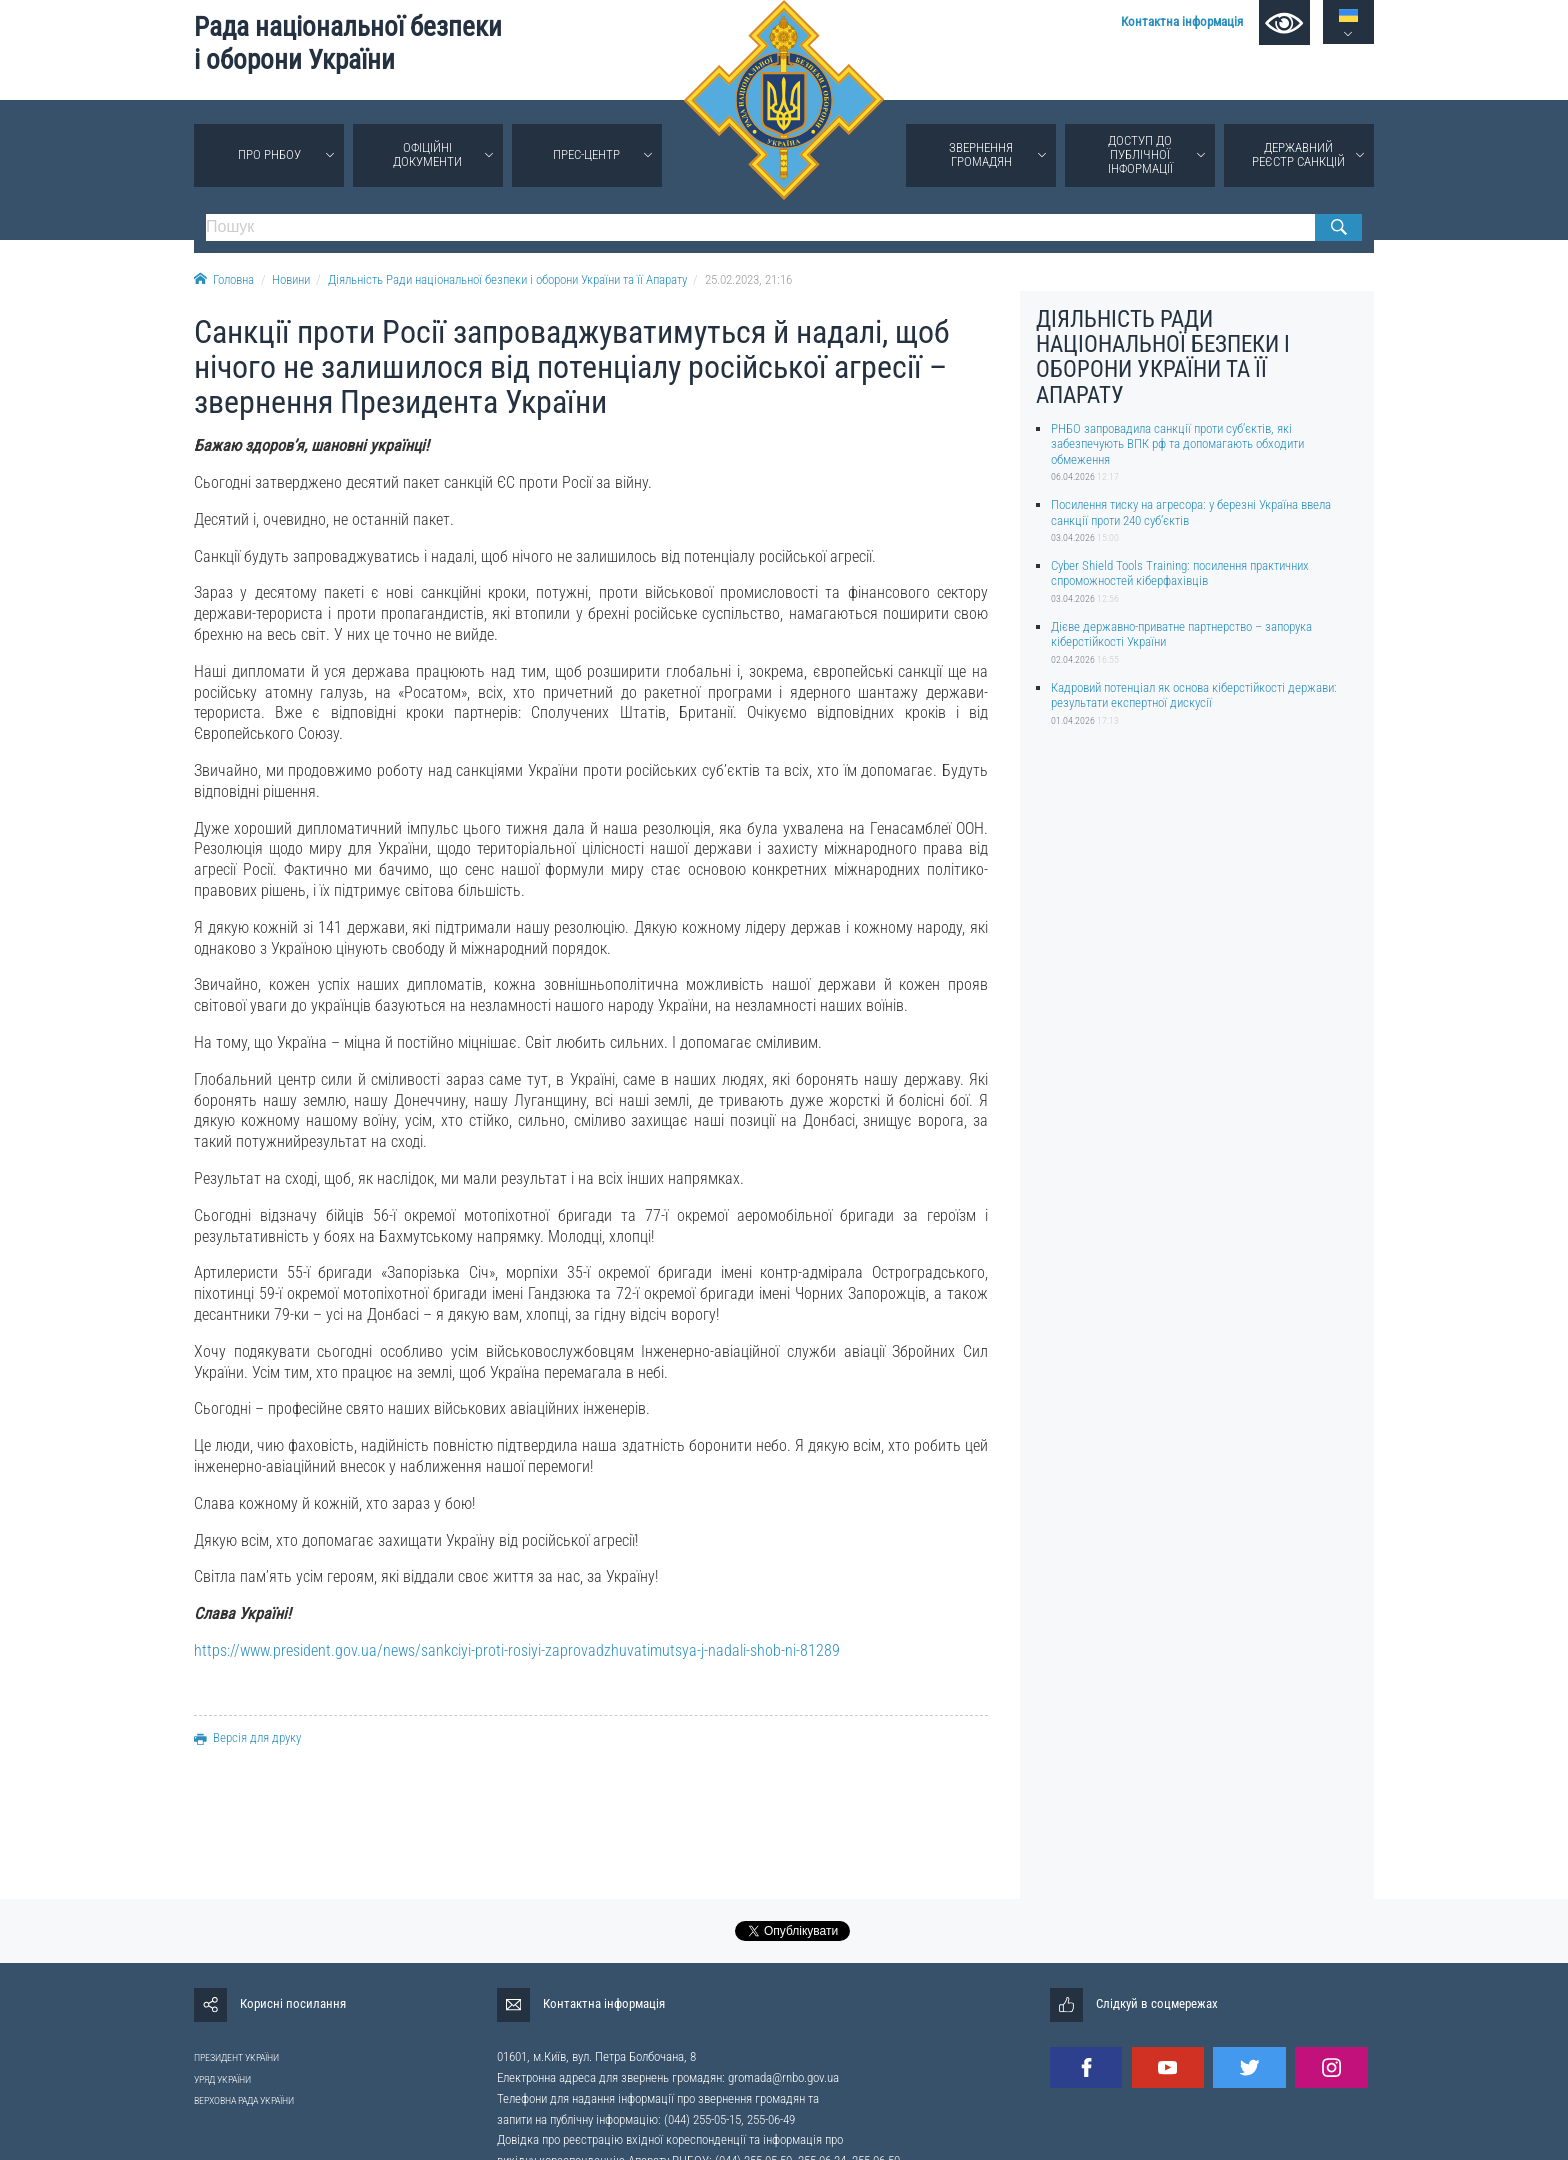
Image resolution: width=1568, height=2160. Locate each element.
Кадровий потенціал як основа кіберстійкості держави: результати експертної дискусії (1194, 695)
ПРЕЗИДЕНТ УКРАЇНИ (236, 2057)
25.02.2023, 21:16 (748, 279)
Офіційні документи (427, 154)
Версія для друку (247, 1737)
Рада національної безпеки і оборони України (348, 43)
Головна (224, 279)
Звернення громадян (981, 154)
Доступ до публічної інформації (1140, 154)
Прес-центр (586, 154)
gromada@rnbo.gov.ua (783, 2077)
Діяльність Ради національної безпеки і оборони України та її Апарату (507, 279)
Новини (291, 279)
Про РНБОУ (269, 154)
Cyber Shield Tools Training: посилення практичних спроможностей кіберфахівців (1180, 573)
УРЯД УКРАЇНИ (222, 2079)
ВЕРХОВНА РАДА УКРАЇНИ (244, 2100)
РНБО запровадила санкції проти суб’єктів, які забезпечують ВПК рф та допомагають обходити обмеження (1177, 444)
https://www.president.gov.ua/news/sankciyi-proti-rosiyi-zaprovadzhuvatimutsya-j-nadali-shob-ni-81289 (517, 1650)
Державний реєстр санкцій (1298, 154)
